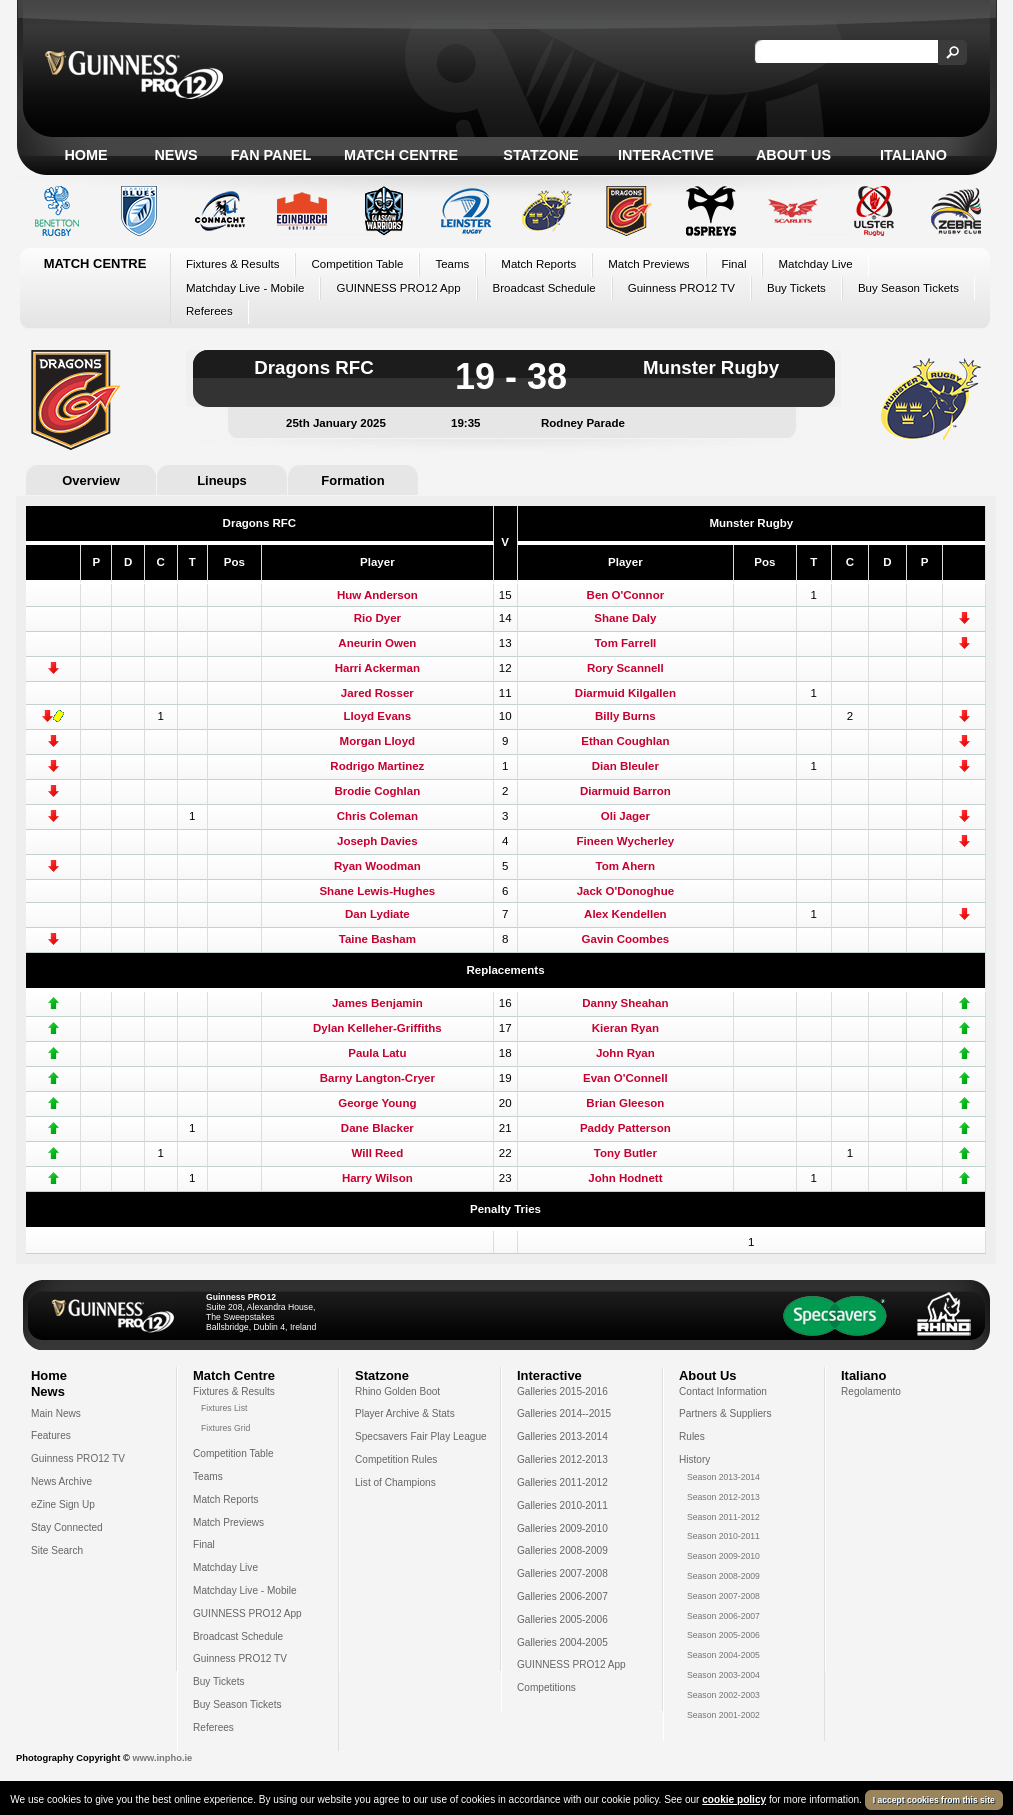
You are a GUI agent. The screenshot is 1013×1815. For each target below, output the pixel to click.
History (694, 1459)
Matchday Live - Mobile (245, 288)
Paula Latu (377, 1053)
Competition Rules (396, 1459)
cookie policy (734, 1803)
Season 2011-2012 (723, 1517)
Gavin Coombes (626, 939)
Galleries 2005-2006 (562, 1619)
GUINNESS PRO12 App (398, 288)
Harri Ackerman (377, 668)
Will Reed (377, 1153)
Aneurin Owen (377, 643)
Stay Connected (67, 1527)
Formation (352, 480)
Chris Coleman (377, 816)
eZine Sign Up (63, 1504)
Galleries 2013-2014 (562, 1436)
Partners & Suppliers (725, 1413)
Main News (56, 1413)
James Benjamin (377, 1003)
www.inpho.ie (162, 1758)
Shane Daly (625, 618)
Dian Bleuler (625, 766)
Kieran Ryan (625, 1028)
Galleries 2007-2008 (562, 1573)
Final (734, 264)
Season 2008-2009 (723, 1576)
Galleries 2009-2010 (562, 1528)
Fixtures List (224, 1408)
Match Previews (648, 264)
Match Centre (401, 155)
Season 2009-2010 (723, 1556)
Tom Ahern (626, 866)
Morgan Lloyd (378, 741)
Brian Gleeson (625, 1103)
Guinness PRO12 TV (681, 288)
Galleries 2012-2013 (562, 1459)
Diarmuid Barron (625, 791)
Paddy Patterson (625, 1128)
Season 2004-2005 (723, 1655)
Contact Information (723, 1391)
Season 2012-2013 (723, 1497)
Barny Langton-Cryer (377, 1078)
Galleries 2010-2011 (562, 1505)
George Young (377, 1103)
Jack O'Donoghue (625, 891)
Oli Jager (625, 816)
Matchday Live (815, 264)
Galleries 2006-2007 (562, 1596)
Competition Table (357, 264)
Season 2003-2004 (723, 1675)
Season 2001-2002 (723, 1715)
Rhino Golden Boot (397, 1391)
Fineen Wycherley (626, 841)
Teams (452, 264)
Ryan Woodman (377, 866)
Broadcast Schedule (544, 288)
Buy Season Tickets (908, 288)
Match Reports (538, 264)
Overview (91, 480)
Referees (209, 311)
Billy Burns (625, 716)
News (175, 155)
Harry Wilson (377, 1178)
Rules (692, 1436)
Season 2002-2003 (723, 1695)
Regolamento (871, 1391)
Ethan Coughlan (625, 741)
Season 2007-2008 (723, 1596)
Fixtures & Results (232, 264)
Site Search (57, 1550)
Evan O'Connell (625, 1078)
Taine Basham (377, 939)
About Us (793, 155)
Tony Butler (625, 1153)
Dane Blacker (377, 1128)
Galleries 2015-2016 (562, 1391)
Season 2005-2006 (723, 1635)
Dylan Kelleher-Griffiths (377, 1028)
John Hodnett (625, 1178)
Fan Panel (271, 155)
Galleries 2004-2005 (562, 1642)
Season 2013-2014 (723, 1477)
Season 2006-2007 (723, 1616)
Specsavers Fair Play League (421, 1436)
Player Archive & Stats (405, 1413)
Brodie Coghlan (377, 791)
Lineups (222, 480)
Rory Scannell (625, 668)
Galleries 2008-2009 (562, 1550)
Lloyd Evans (377, 716)
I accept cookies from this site (934, 1804)
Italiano (913, 155)
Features (51, 1435)
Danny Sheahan (625, 1003)
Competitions (546, 1687)
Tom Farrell (625, 643)
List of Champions (395, 1482)
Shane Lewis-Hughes (377, 891)
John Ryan (625, 1053)
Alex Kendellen (625, 914)
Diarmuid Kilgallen (625, 693)
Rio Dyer (377, 618)
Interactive (666, 155)
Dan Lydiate (377, 914)
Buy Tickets (796, 288)
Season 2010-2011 (723, 1536)
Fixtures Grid (225, 1428)
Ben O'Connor (626, 595)
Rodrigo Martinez (377, 766)
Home (85, 155)
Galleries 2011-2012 (562, 1482)
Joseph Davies (377, 841)
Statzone (540, 155)
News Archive (61, 1481)
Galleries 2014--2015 (564, 1413)
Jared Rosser (377, 693)
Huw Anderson (377, 595)
